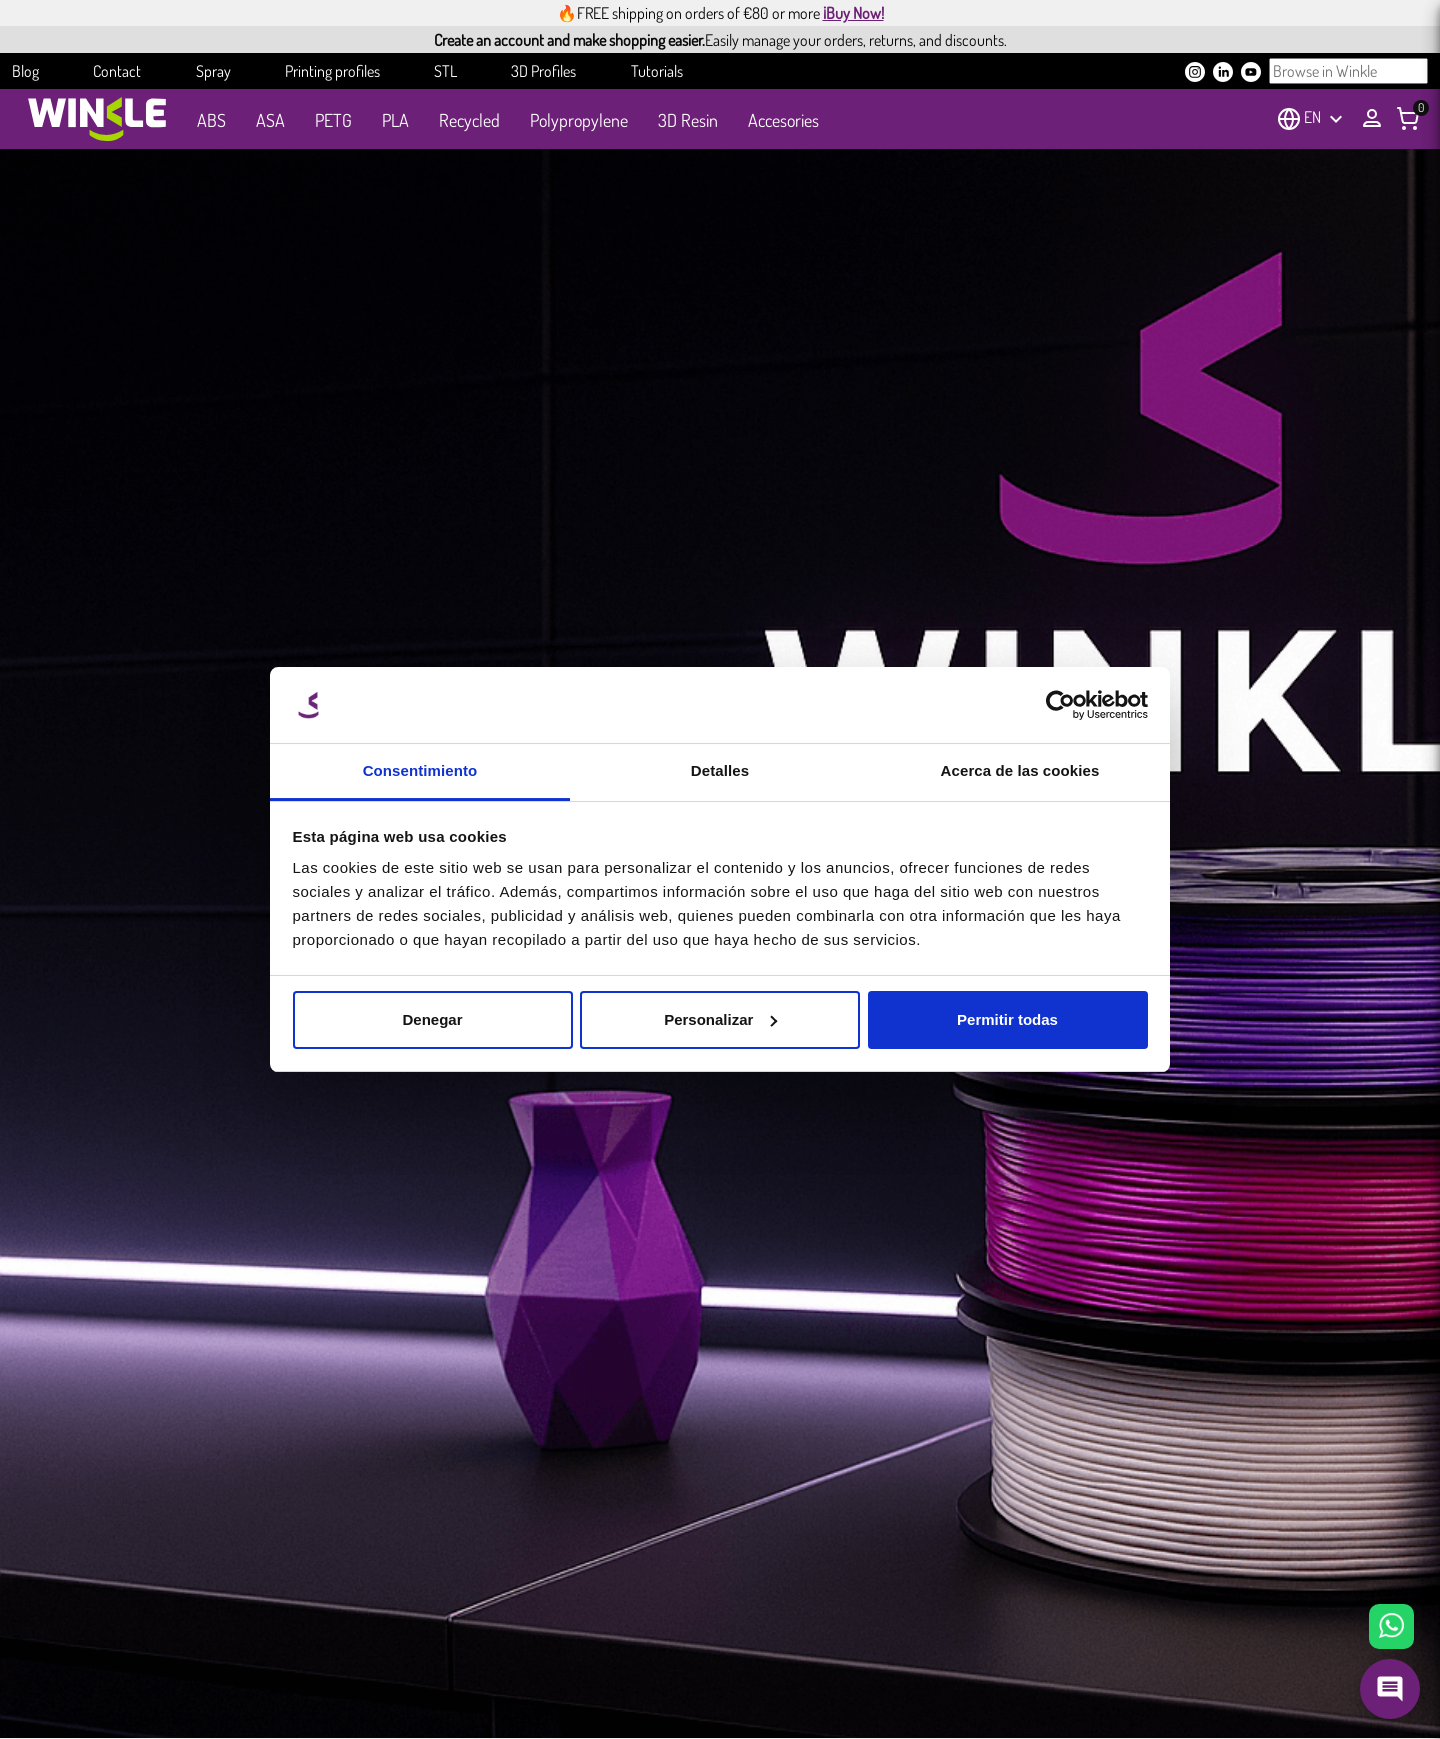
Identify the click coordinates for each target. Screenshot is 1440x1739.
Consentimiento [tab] (420, 770)
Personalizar (720, 1019)
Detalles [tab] (720, 770)
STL (445, 71)
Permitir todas (1007, 1019)
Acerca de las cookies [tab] (1020, 770)
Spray (213, 71)
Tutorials (657, 71)
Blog (25, 71)
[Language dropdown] (1326, 119)
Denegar (432, 1019)
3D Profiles (543, 71)
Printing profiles (332, 71)
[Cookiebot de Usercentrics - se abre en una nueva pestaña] (1060, 705)
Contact (117, 71)
